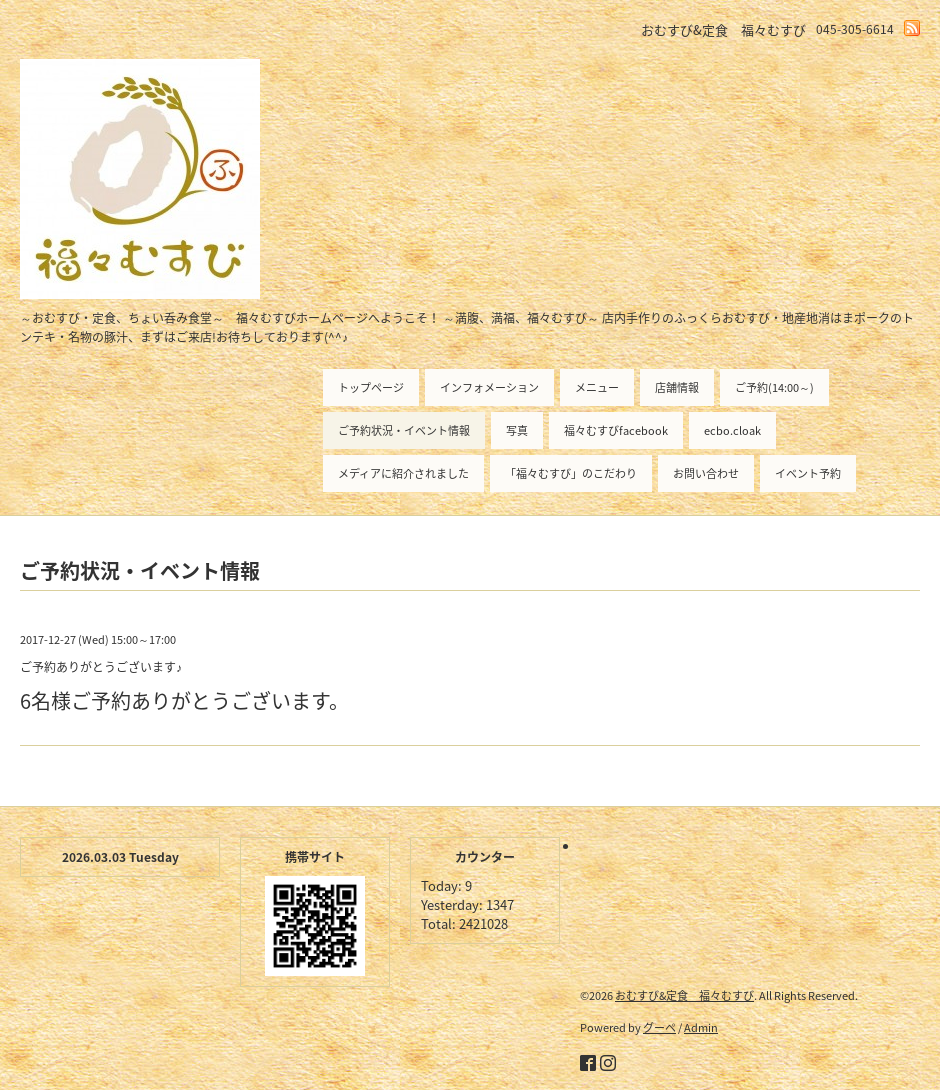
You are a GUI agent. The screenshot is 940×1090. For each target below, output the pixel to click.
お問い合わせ (706, 473)
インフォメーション (489, 387)
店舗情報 (677, 387)
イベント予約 (808, 473)
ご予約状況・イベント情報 (404, 430)
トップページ (371, 387)
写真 (517, 430)
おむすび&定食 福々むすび (684, 995)
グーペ (659, 1027)
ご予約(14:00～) (774, 387)
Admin (701, 1027)
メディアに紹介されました (403, 473)
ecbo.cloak (732, 430)
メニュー (597, 387)
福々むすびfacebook (616, 430)
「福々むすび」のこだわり (571, 473)
